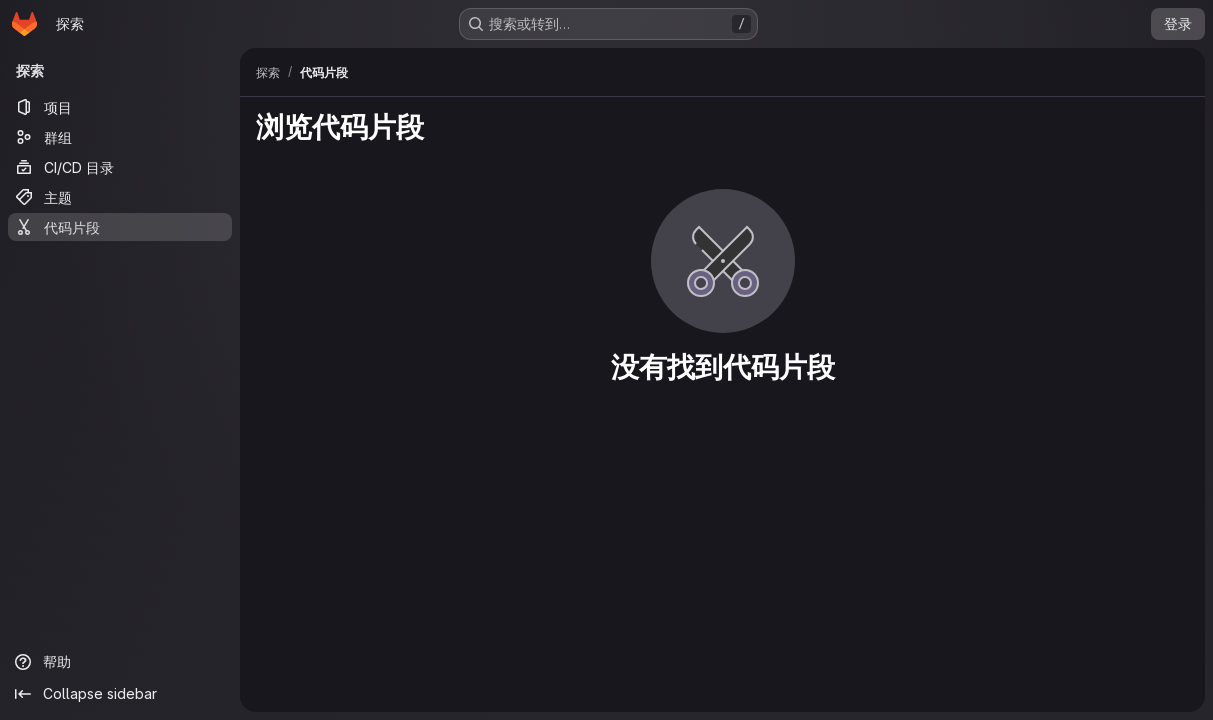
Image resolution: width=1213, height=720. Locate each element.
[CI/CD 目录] (120, 167)
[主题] (120, 197)
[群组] (120, 137)
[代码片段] (120, 227)
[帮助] (120, 662)
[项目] (120, 107)
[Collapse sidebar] (120, 694)
